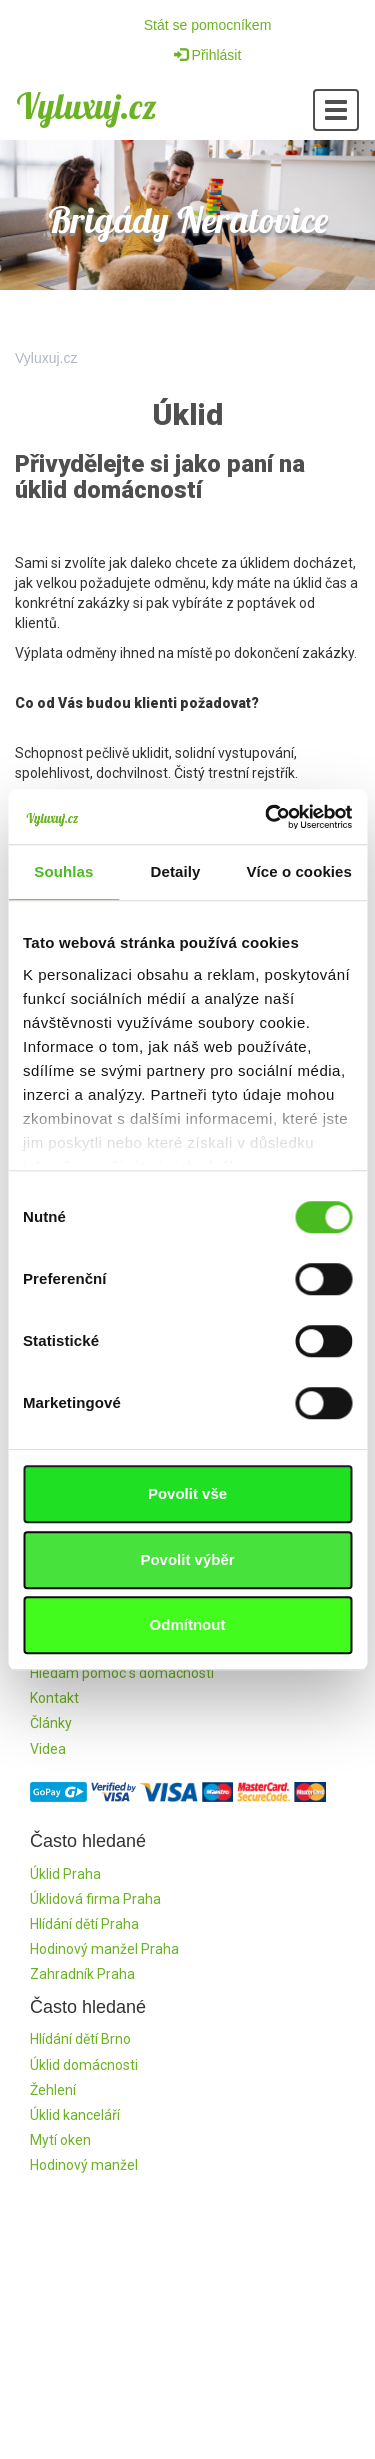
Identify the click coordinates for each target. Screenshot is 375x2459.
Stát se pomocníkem (208, 25)
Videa (48, 1749)
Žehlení (53, 2090)
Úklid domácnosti (84, 2065)
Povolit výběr (187, 1559)
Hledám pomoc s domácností (122, 1673)
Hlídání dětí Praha (84, 1924)
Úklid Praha (65, 1874)
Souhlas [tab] (63, 871)
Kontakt (54, 1698)
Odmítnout (188, 1624)
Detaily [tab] (176, 871)
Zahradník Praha (82, 1974)
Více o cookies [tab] (299, 871)
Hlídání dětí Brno (80, 2039)
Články (51, 1723)
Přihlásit (208, 55)
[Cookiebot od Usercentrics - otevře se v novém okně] (267, 817)
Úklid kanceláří (75, 2115)
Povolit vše (187, 1493)
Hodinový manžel (84, 2165)
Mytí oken (60, 2140)
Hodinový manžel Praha (104, 1949)
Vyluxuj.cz (86, 106)
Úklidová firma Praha (95, 1899)
